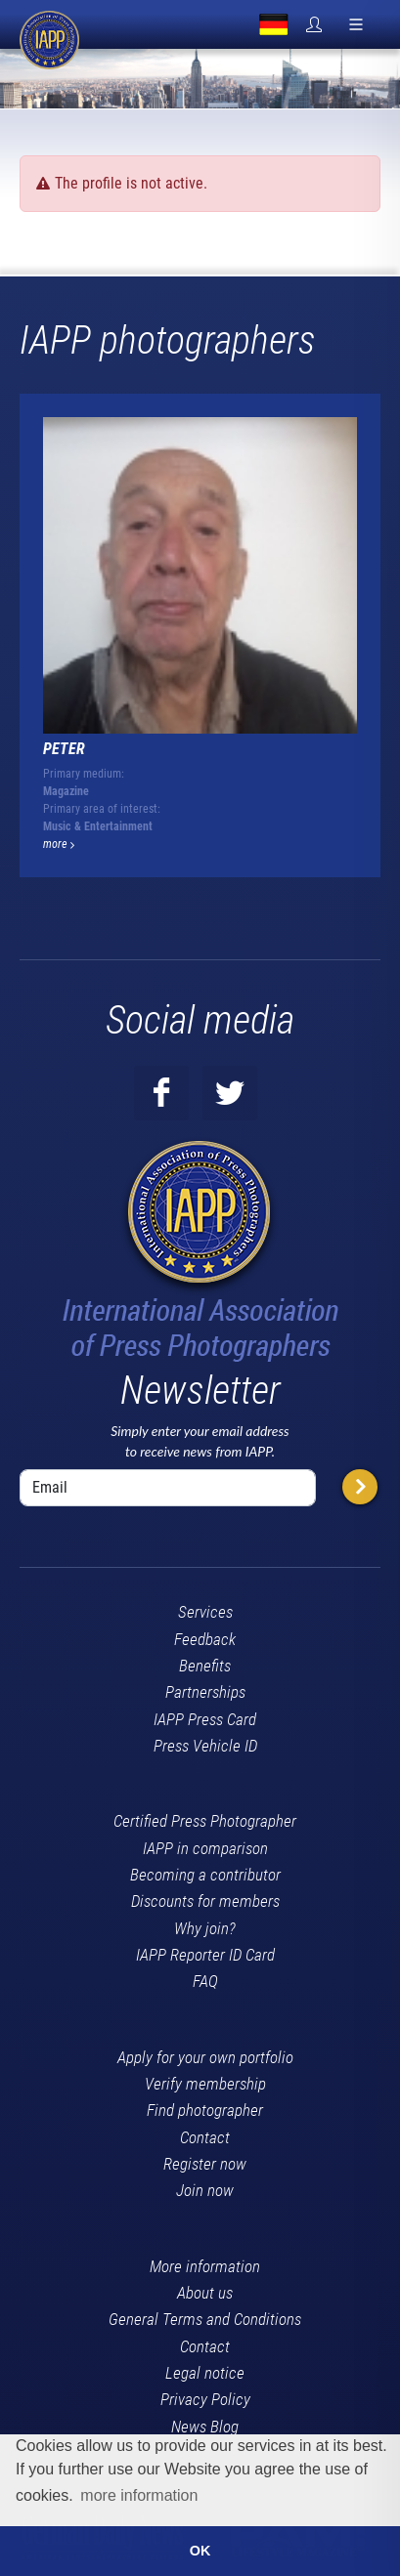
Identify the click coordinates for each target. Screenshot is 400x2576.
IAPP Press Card (205, 1719)
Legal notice (204, 2373)
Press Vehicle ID (205, 1745)
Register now (204, 2164)
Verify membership (205, 2083)
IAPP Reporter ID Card (205, 1954)
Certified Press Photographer (204, 1821)
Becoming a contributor (205, 1874)
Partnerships (205, 1692)
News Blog (205, 2426)
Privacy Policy (205, 2399)
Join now (205, 2190)
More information (205, 2266)
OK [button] (200, 2550)
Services (205, 1612)
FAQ (205, 1981)
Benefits (205, 1665)
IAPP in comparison (205, 1848)
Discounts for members (205, 1901)
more (58, 844)
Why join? (205, 1928)
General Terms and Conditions (205, 2319)
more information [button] (139, 2495)
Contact (205, 2137)
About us (205, 2292)
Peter (64, 748)
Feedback (205, 1639)
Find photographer (205, 2110)
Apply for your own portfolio (205, 2057)
